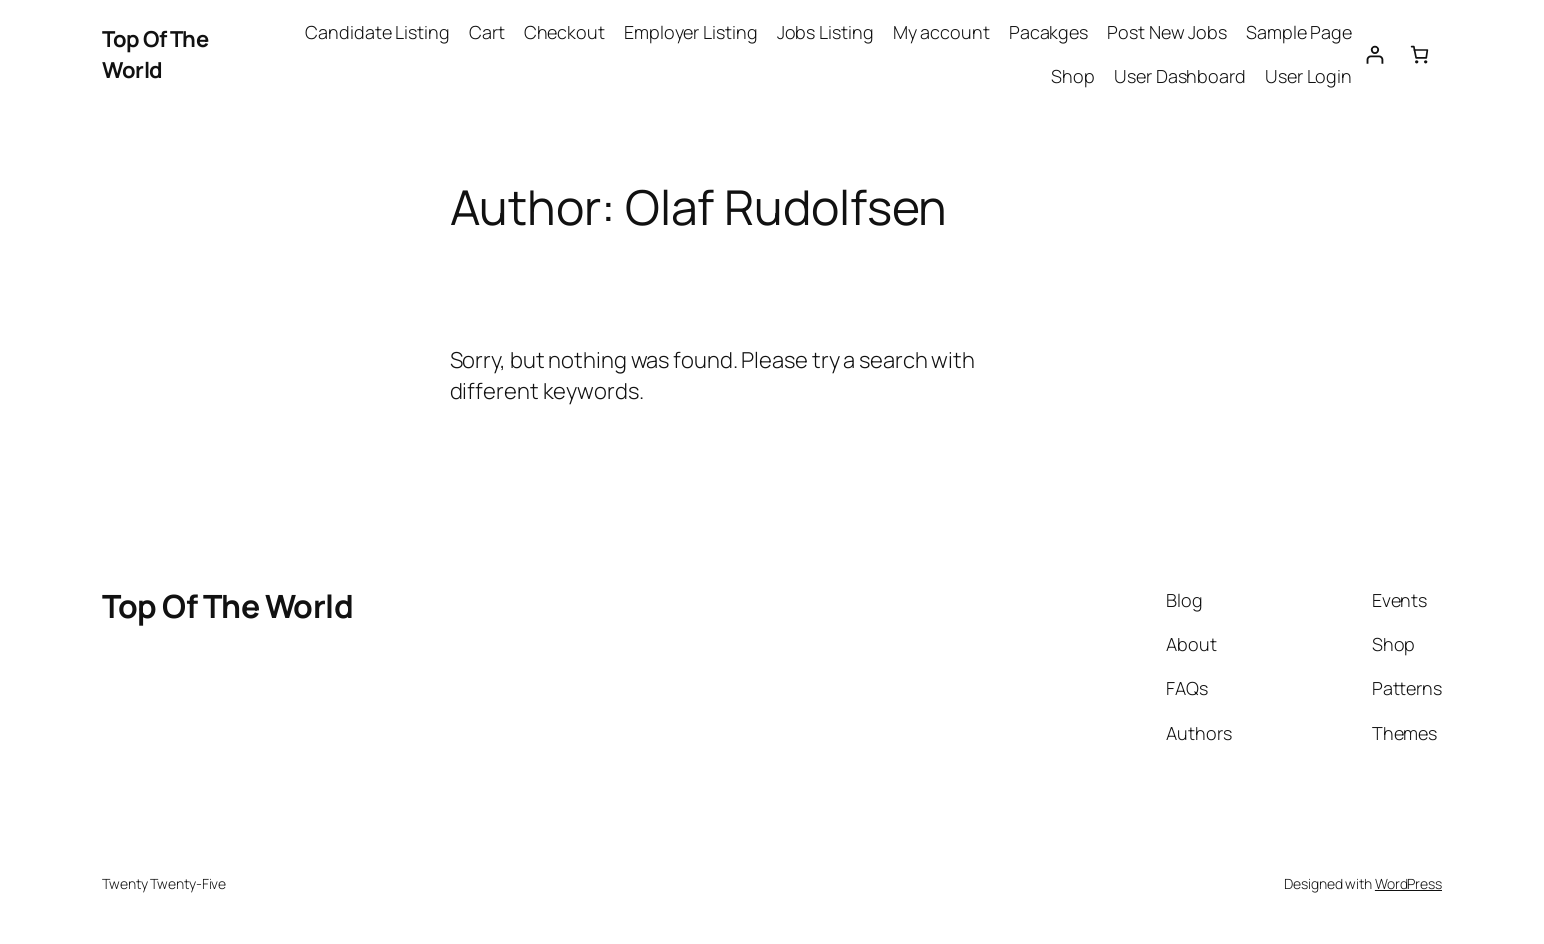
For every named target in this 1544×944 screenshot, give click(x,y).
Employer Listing (690, 32)
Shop (1073, 76)
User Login (1308, 76)
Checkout (564, 32)
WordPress (1408, 883)
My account (941, 32)
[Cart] (1419, 54)
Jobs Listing (825, 32)
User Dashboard (1180, 76)
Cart (487, 32)
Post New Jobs (1167, 32)
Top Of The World (155, 54)
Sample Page (1299, 32)
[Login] (1374, 54)
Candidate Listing (377, 32)
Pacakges (1048, 32)
